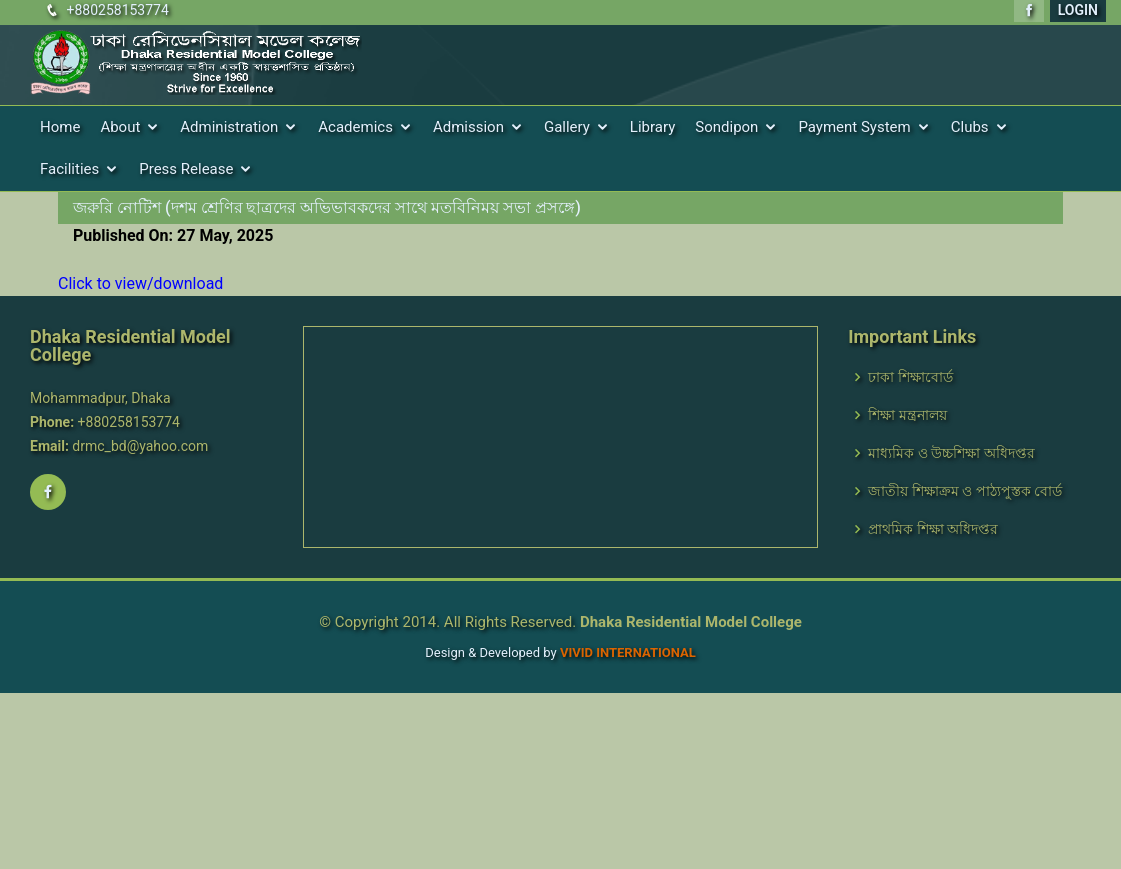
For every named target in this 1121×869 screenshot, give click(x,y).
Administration (229, 127)
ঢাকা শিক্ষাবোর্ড (910, 377)
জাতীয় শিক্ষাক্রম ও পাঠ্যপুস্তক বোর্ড (965, 491)
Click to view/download (140, 283)
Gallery (567, 127)
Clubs (970, 127)
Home (60, 127)
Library (652, 127)
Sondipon (726, 127)
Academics (355, 127)
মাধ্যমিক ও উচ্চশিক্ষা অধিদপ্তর (951, 453)
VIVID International (628, 652)
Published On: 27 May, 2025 (173, 235)
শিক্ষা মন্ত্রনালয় (907, 415)
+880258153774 (117, 10)
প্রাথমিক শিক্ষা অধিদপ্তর (933, 529)
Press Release (186, 169)
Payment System (854, 127)
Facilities (69, 169)
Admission (468, 127)
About (120, 127)
